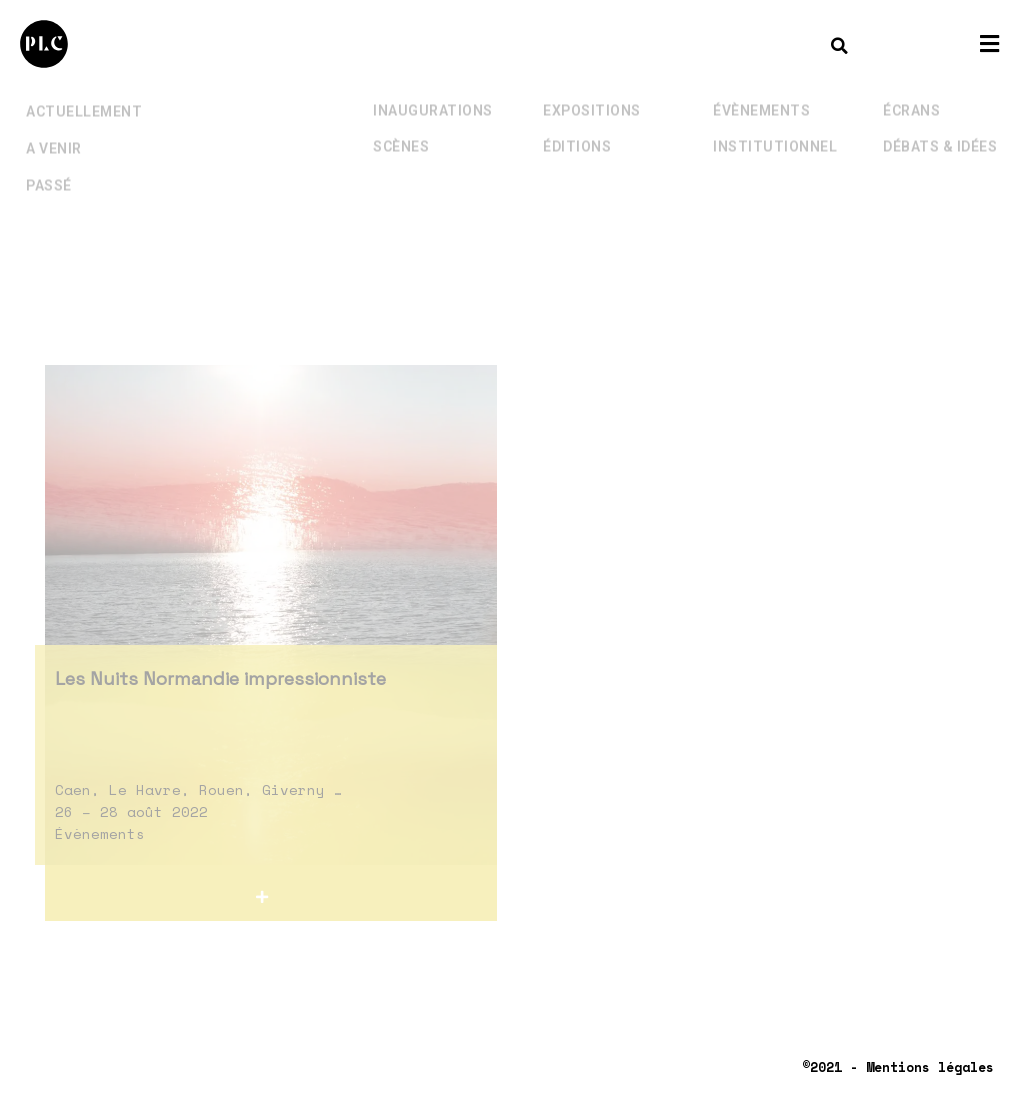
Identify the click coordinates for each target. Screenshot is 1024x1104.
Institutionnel (775, 133)
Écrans (911, 97)
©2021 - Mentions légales (898, 1067)
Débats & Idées (940, 133)
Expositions (592, 97)
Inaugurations (433, 97)
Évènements (761, 97)
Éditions (577, 133)
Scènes (401, 133)
